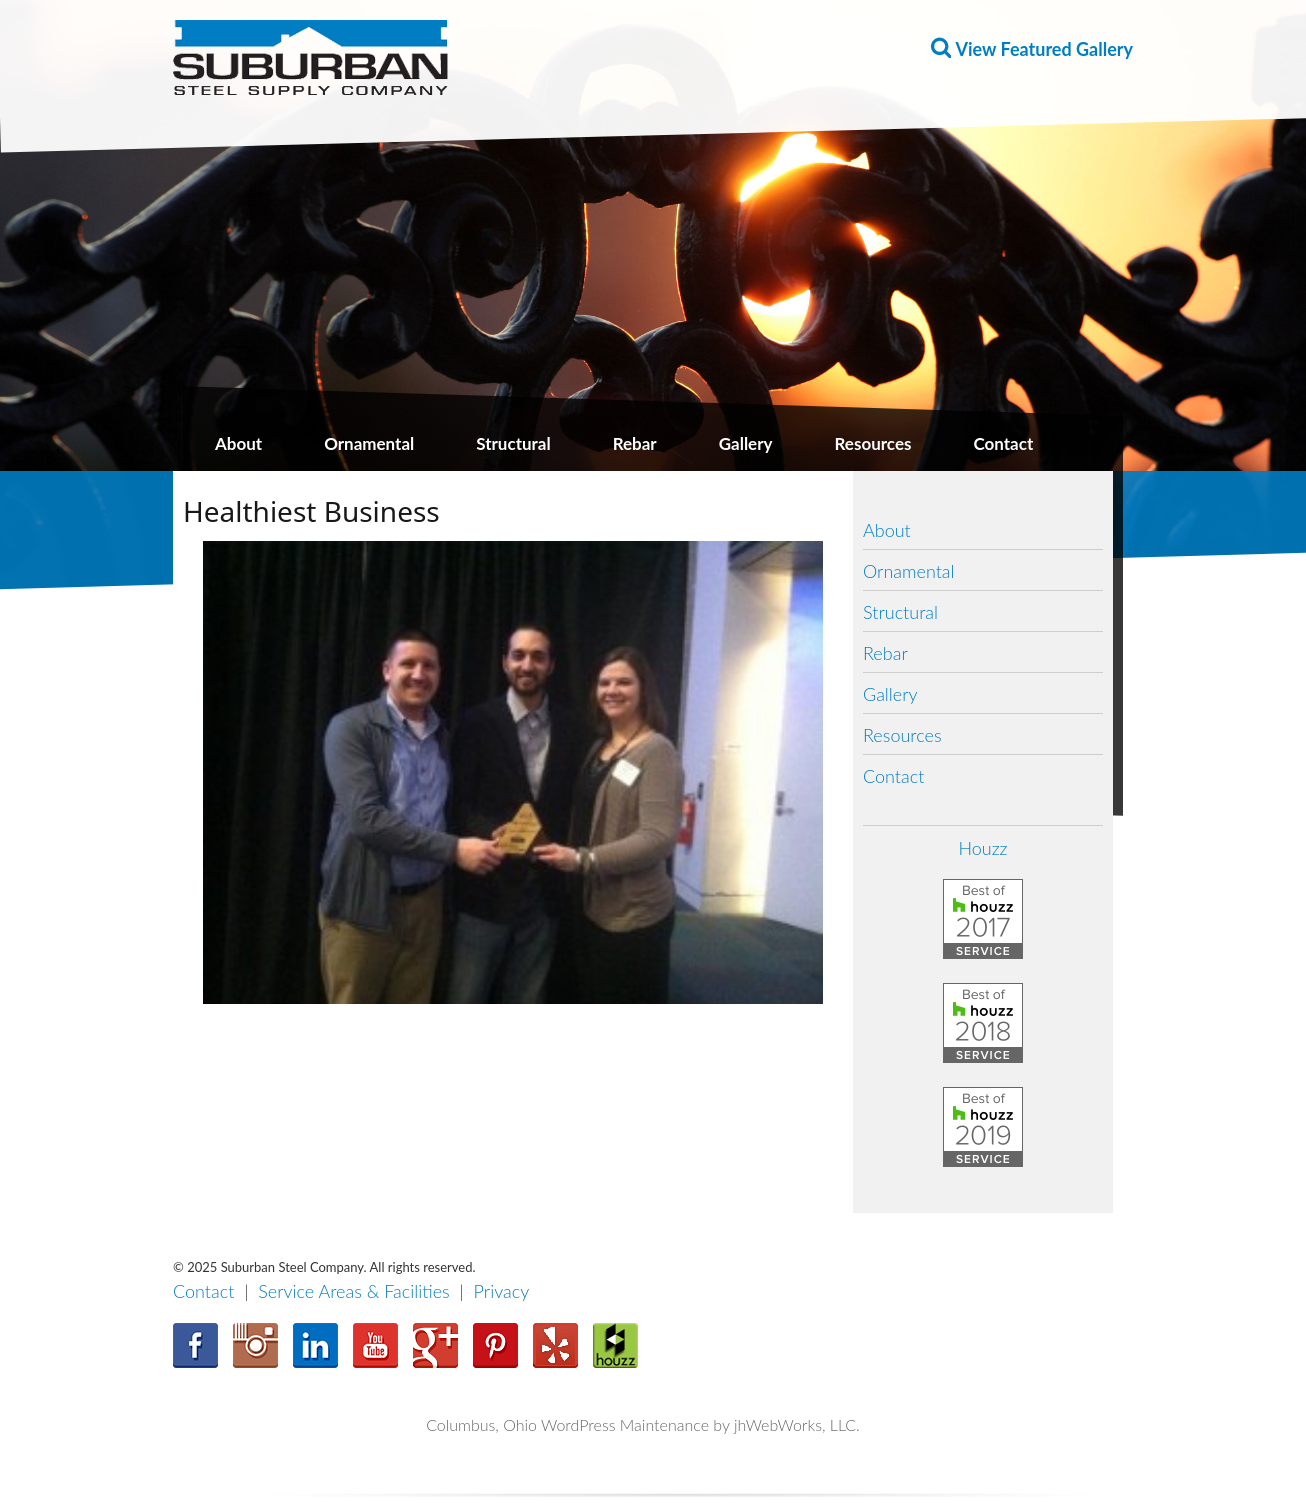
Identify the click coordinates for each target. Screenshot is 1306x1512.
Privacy (502, 1291)
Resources (873, 443)
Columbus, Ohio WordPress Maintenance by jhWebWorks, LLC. (643, 1424)
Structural (513, 443)
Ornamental (369, 443)
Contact (1003, 443)
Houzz (982, 848)
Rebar (635, 443)
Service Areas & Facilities (354, 1291)
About (238, 443)
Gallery (746, 443)
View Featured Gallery (1044, 49)
